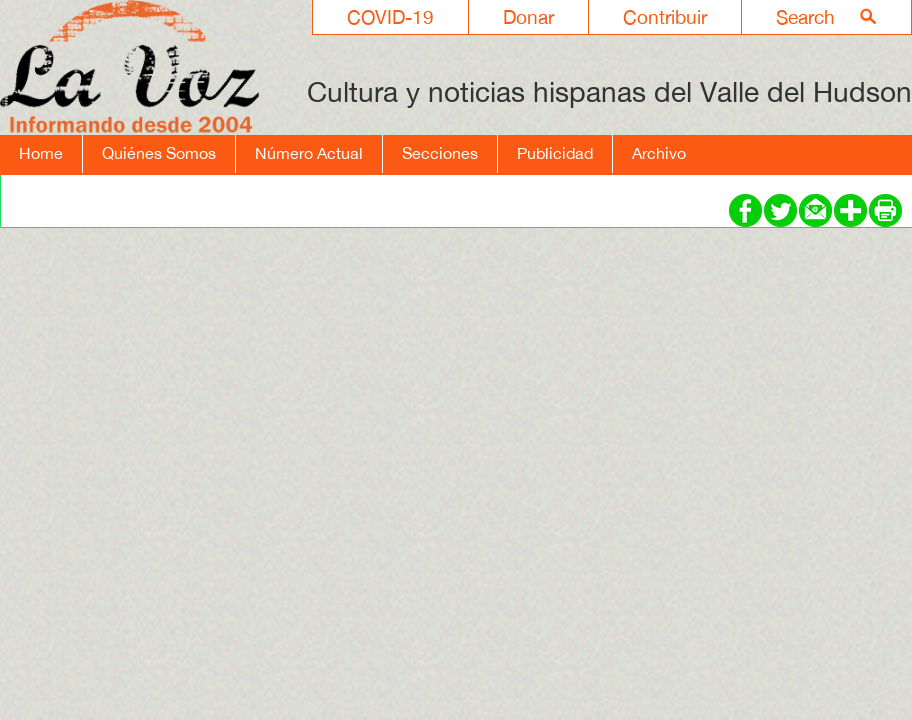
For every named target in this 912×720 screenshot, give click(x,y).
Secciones (440, 153)
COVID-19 (390, 17)
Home (41, 153)
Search (805, 17)
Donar (528, 17)
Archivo (659, 153)
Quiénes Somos (159, 153)
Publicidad (555, 153)
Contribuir (665, 17)
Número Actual (309, 153)
